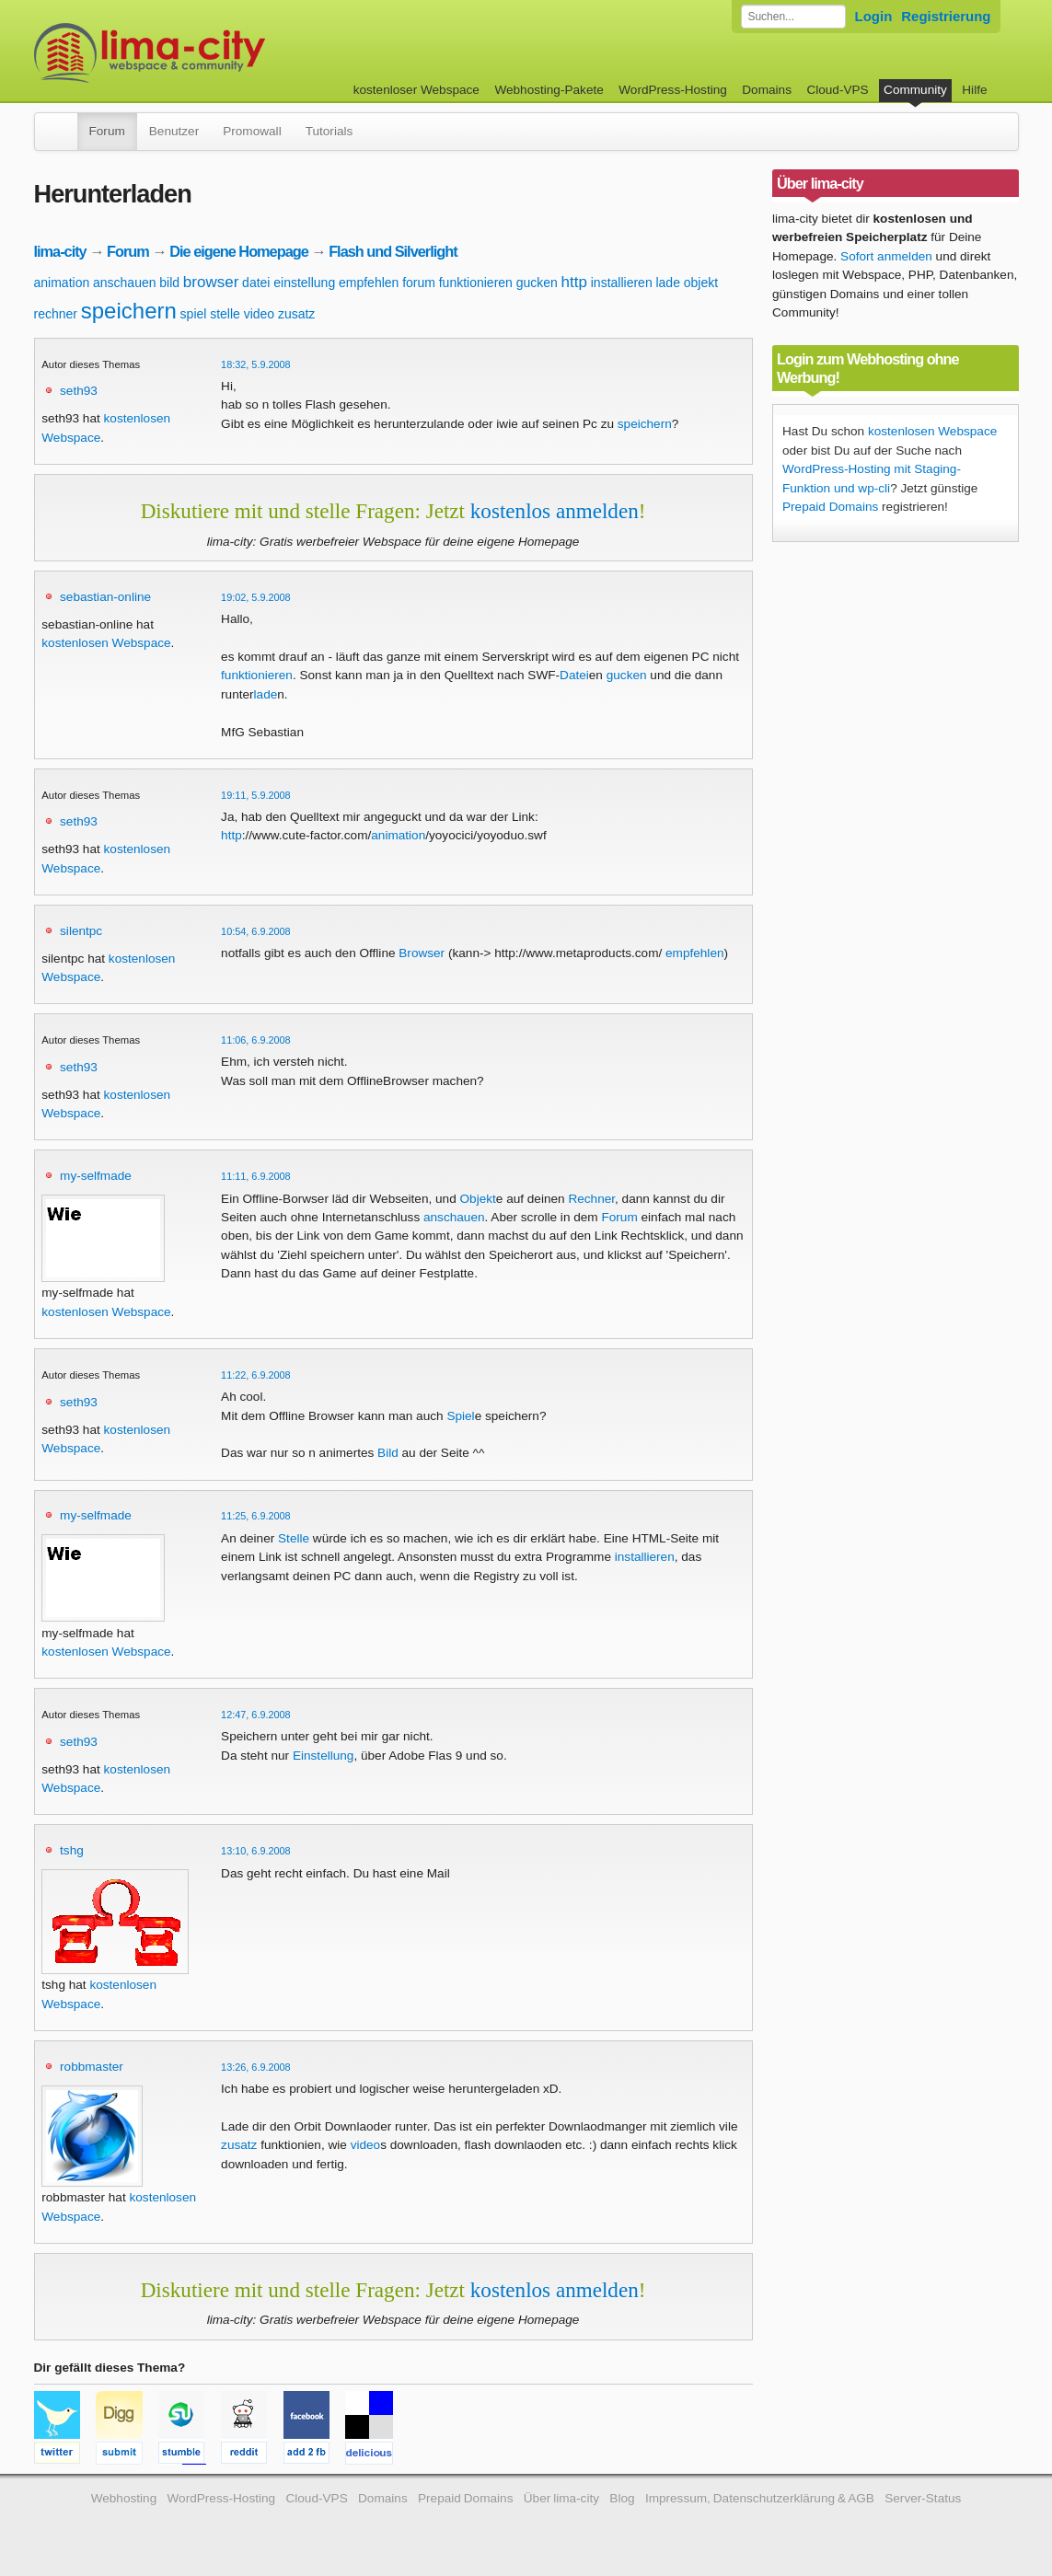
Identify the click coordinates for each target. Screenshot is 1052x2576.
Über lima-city (561, 2498)
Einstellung (323, 1755)
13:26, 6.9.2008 (256, 2067)
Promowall (252, 131)
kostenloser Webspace (416, 90)
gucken (537, 282)
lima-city (60, 251)
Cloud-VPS (837, 90)
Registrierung (945, 16)
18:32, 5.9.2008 (256, 364)
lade (667, 282)
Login (874, 16)
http (574, 282)
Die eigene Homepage (238, 251)
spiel (193, 313)
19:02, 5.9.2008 (256, 597)
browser (210, 282)
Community (915, 90)
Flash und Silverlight (393, 251)
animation (62, 282)
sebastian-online (105, 597)
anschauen (124, 282)
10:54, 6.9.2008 (256, 931)
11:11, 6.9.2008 (256, 1176)
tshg (72, 1850)
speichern (129, 310)
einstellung (304, 282)
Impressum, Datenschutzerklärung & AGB (759, 2498)
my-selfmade (96, 1176)
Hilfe (974, 90)
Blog (621, 2498)
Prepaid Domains (830, 507)
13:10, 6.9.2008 (256, 1850)
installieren (622, 282)
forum (418, 282)
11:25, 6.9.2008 (256, 1515)
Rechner (591, 1199)
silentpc (81, 931)
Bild (388, 1453)
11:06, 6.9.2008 (256, 1039)
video (259, 313)
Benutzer (174, 131)
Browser (422, 953)
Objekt (478, 1199)
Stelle (293, 1538)
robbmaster (91, 2067)
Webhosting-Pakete (548, 90)
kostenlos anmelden (554, 511)
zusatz (296, 313)
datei (256, 282)
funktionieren (476, 282)
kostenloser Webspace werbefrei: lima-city (218, 53)
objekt (701, 282)
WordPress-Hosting (672, 90)
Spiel (460, 1416)
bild (169, 282)
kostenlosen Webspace (105, 643)
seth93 (79, 391)
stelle (225, 313)
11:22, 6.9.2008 (256, 1374)
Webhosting (124, 2498)
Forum (107, 131)
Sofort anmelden (886, 256)
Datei (574, 675)
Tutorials (329, 131)
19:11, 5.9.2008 (256, 795)
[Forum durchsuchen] (793, 17)
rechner (55, 313)
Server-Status (922, 2498)
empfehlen (369, 282)
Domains (767, 90)
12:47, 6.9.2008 (256, 1714)
